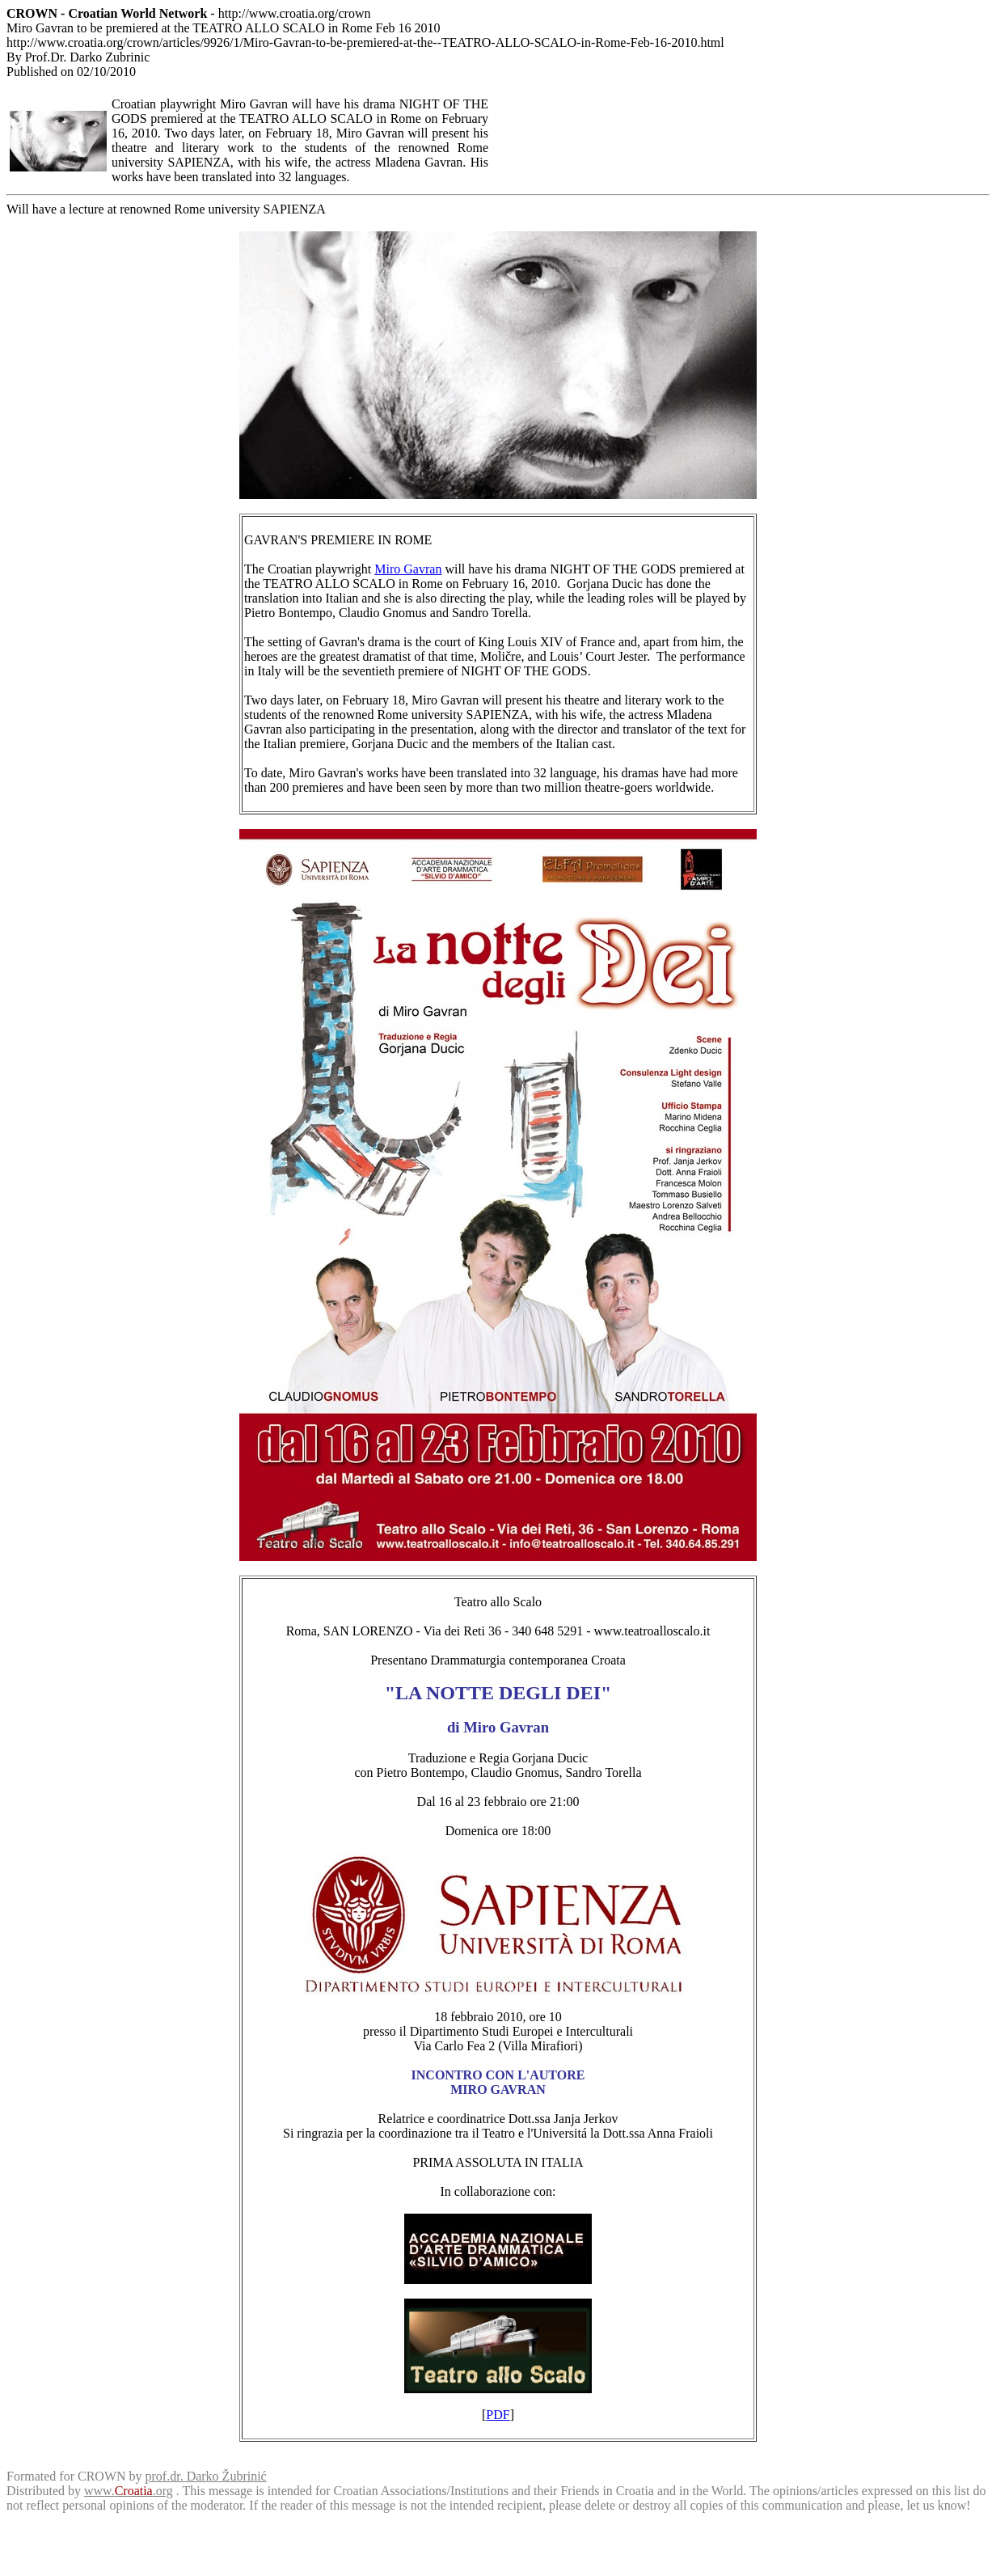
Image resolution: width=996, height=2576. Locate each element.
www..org (128, 2491)
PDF (497, 2415)
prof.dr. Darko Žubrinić (206, 2476)
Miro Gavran (407, 569)
